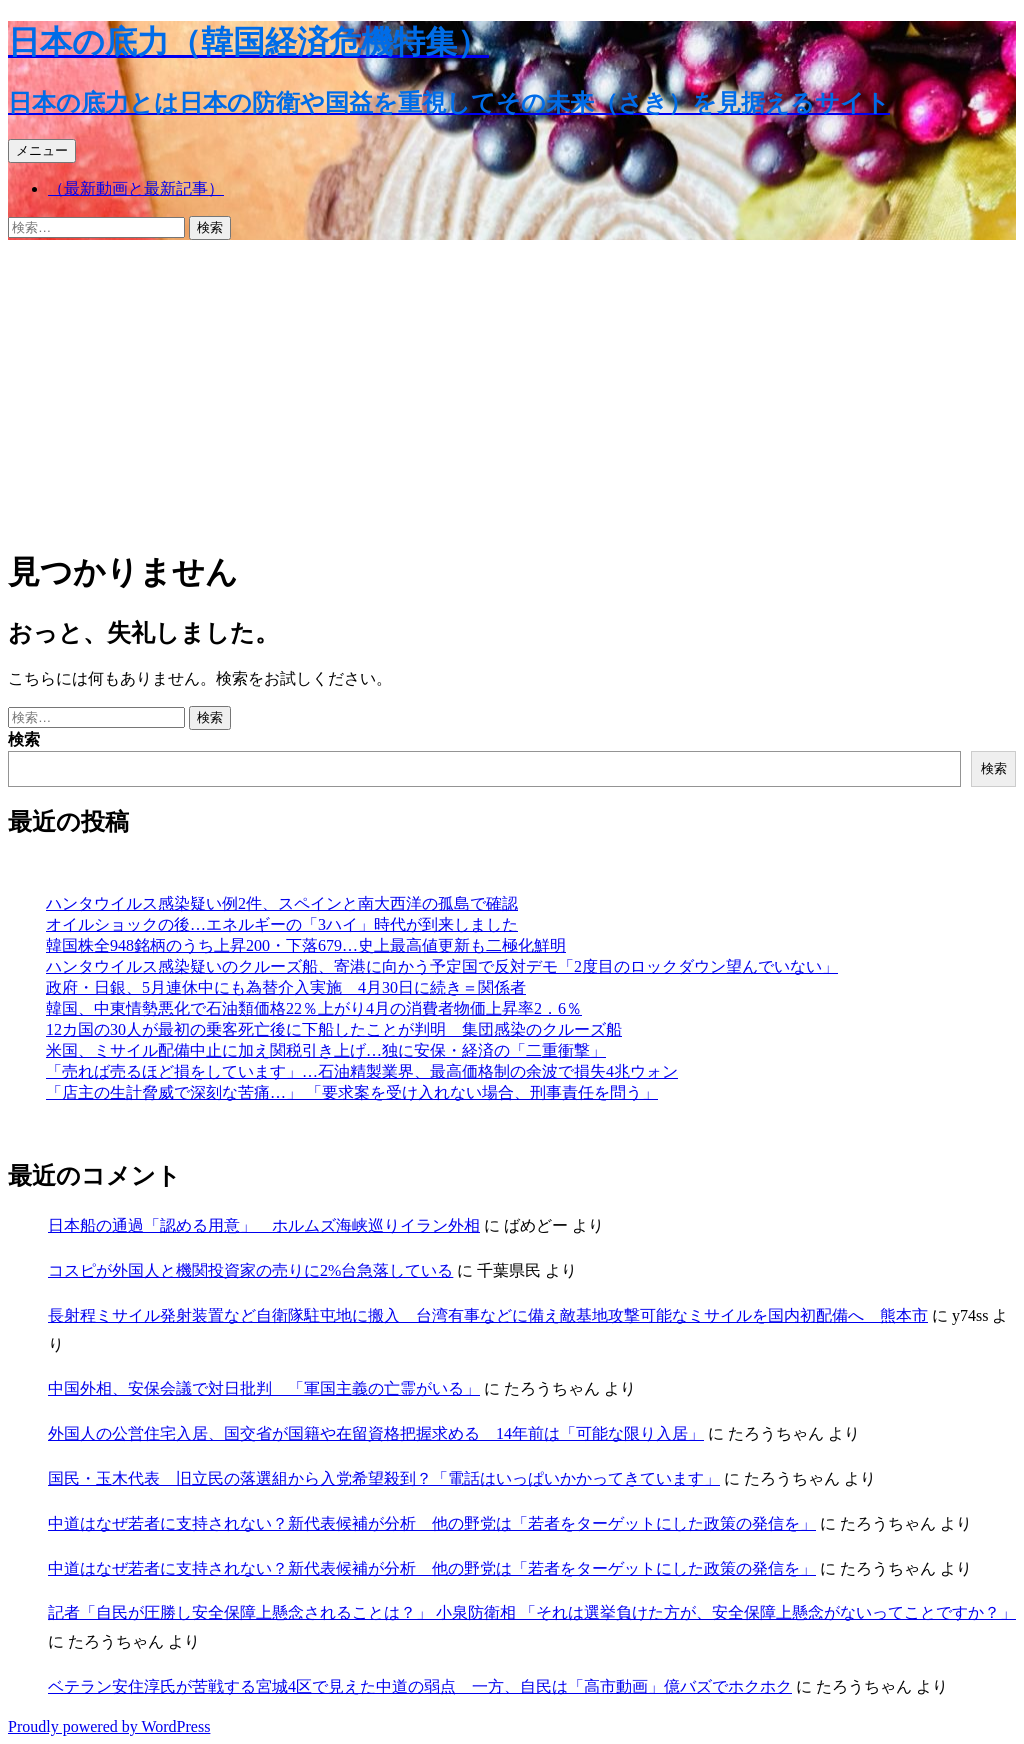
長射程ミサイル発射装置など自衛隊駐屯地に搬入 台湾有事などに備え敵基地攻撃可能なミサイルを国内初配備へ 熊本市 (488, 1315)
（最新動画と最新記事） (136, 188)
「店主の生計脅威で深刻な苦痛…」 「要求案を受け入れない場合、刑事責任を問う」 (352, 1092)
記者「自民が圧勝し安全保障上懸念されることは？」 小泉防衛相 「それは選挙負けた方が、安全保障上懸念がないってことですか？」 (532, 1612)
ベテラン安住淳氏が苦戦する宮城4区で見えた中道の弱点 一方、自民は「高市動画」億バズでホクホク (420, 1686)
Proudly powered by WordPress (109, 1726)
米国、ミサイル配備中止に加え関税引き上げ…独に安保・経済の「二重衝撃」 (326, 1050)
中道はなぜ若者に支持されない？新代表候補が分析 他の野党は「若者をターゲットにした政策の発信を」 (432, 1523)
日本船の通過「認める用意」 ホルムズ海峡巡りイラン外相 (264, 1225)
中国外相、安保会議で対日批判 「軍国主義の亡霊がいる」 (264, 1388)
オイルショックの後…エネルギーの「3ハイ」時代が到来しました (282, 924)
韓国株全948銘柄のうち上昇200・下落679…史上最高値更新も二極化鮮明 (306, 945)
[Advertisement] (512, 390)
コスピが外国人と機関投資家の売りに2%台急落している (250, 1270)
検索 (24, 739)
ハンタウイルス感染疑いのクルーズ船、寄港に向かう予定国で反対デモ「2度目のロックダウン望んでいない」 (442, 966)
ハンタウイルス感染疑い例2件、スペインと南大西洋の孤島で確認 (282, 903)
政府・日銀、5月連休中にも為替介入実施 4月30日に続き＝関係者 (286, 987)
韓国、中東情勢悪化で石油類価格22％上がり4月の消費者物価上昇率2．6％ (314, 1008)
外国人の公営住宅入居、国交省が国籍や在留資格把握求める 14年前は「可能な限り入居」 (376, 1433)
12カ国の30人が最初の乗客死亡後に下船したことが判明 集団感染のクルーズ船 (334, 1029)
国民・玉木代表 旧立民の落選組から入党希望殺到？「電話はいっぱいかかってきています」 (384, 1478)
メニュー (42, 150)
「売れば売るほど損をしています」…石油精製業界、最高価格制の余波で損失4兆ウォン (362, 1071)
